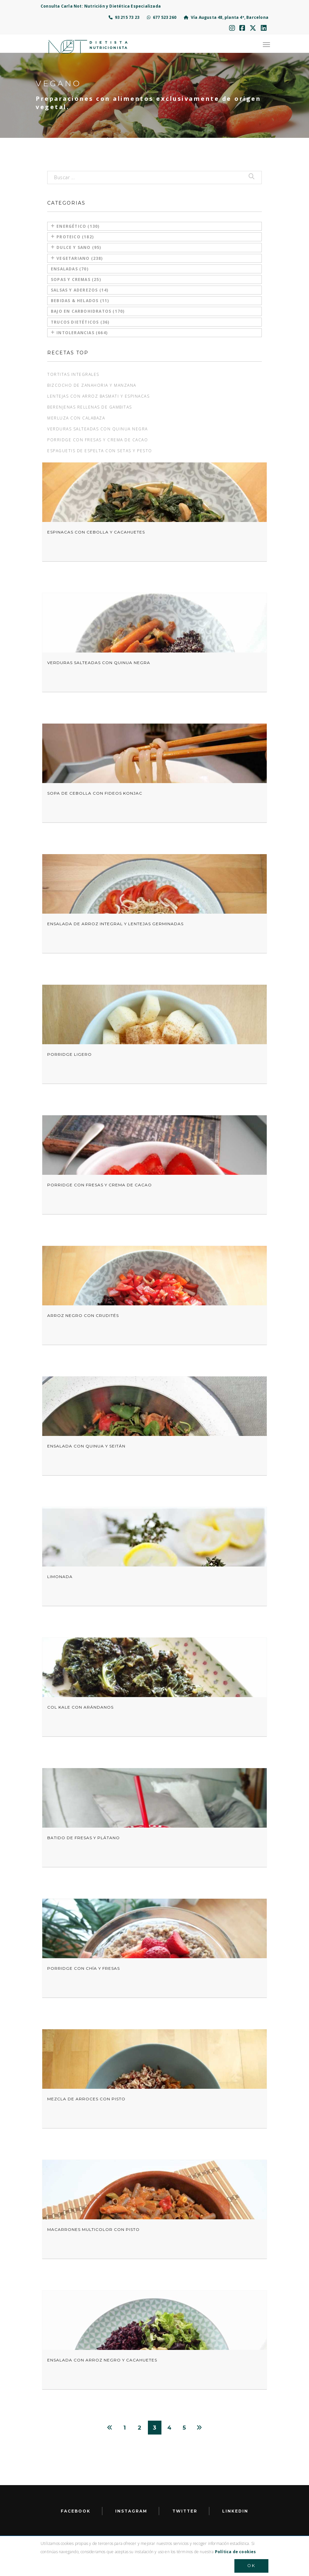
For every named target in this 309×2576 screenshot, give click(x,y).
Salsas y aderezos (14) (79, 290)
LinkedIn (235, 2511)
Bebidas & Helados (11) (80, 300)
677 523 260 (161, 17)
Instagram (131, 2511)
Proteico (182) (72, 237)
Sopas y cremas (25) (76, 279)
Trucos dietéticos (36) (80, 322)
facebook (75, 2511)
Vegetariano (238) (77, 258)
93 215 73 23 (124, 17)
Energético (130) (75, 226)
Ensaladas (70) (69, 269)
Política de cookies (235, 2552)
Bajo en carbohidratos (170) (87, 311)
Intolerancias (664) (79, 333)
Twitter (184, 2511)
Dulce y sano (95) (76, 247)
